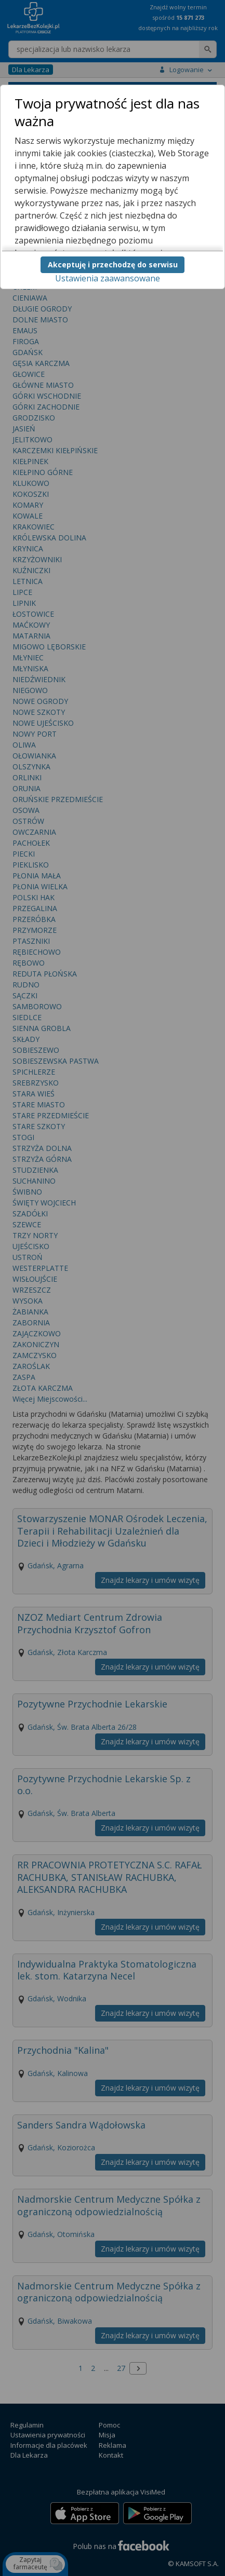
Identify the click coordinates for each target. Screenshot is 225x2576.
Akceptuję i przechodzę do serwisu (113, 264)
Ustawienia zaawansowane (107, 278)
